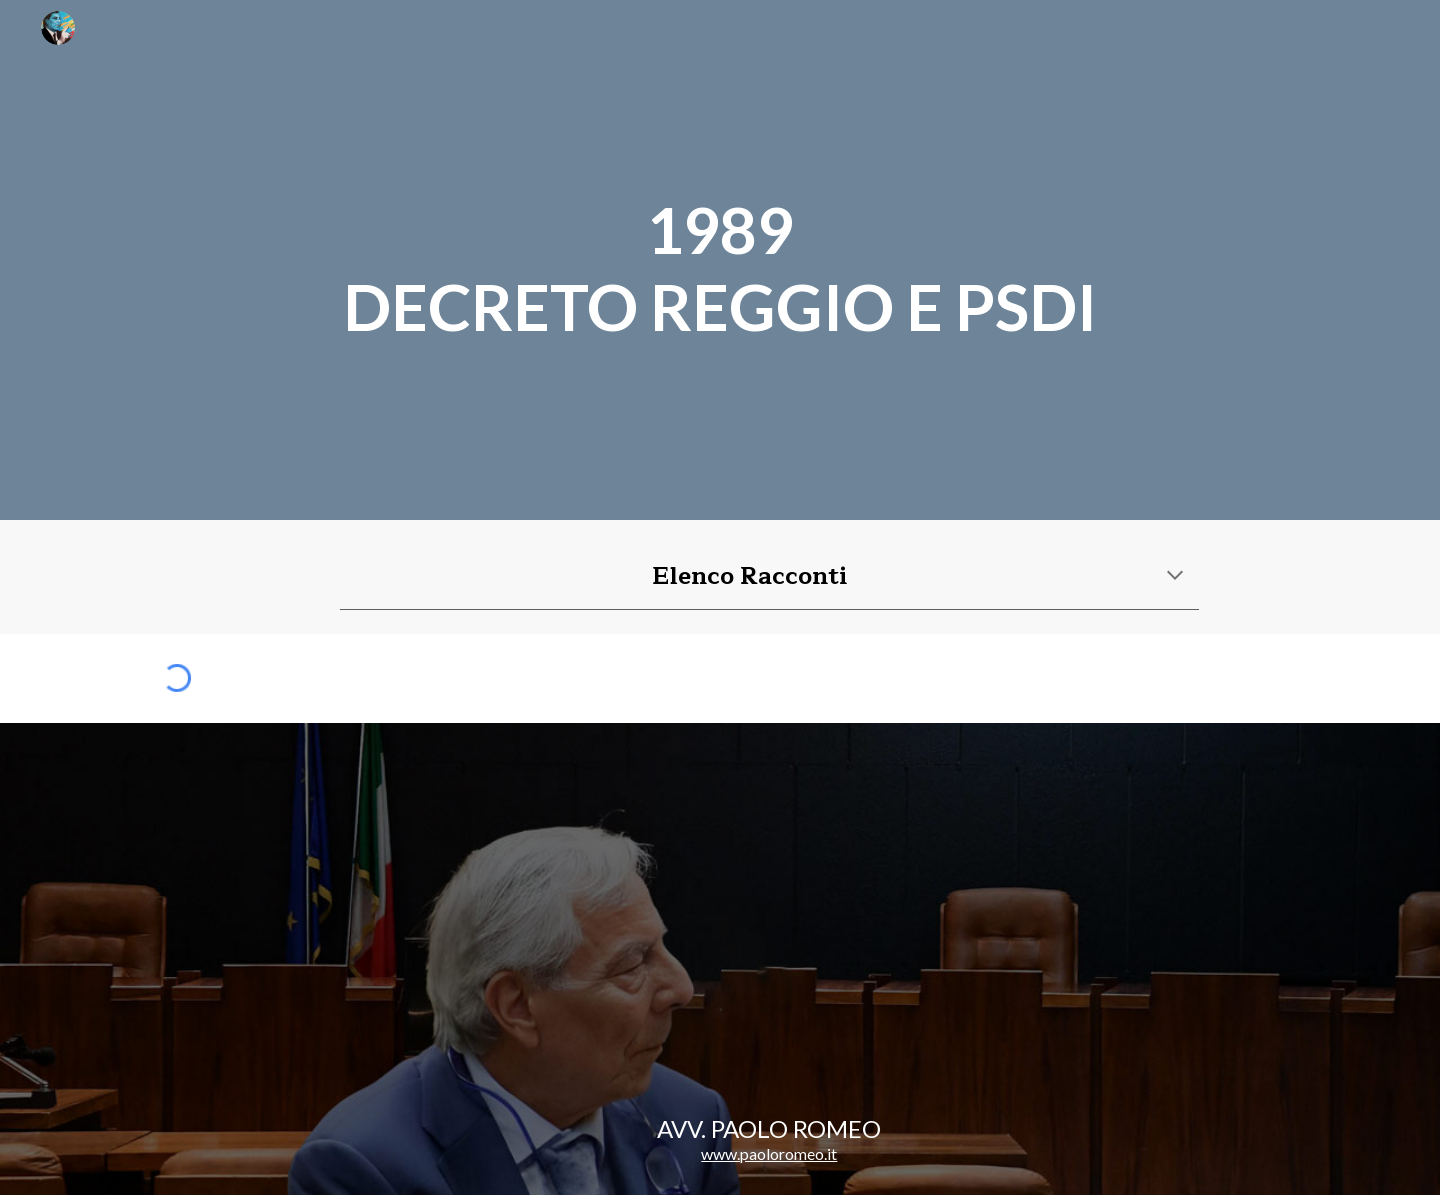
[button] (1175, 577)
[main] (720, 260)
